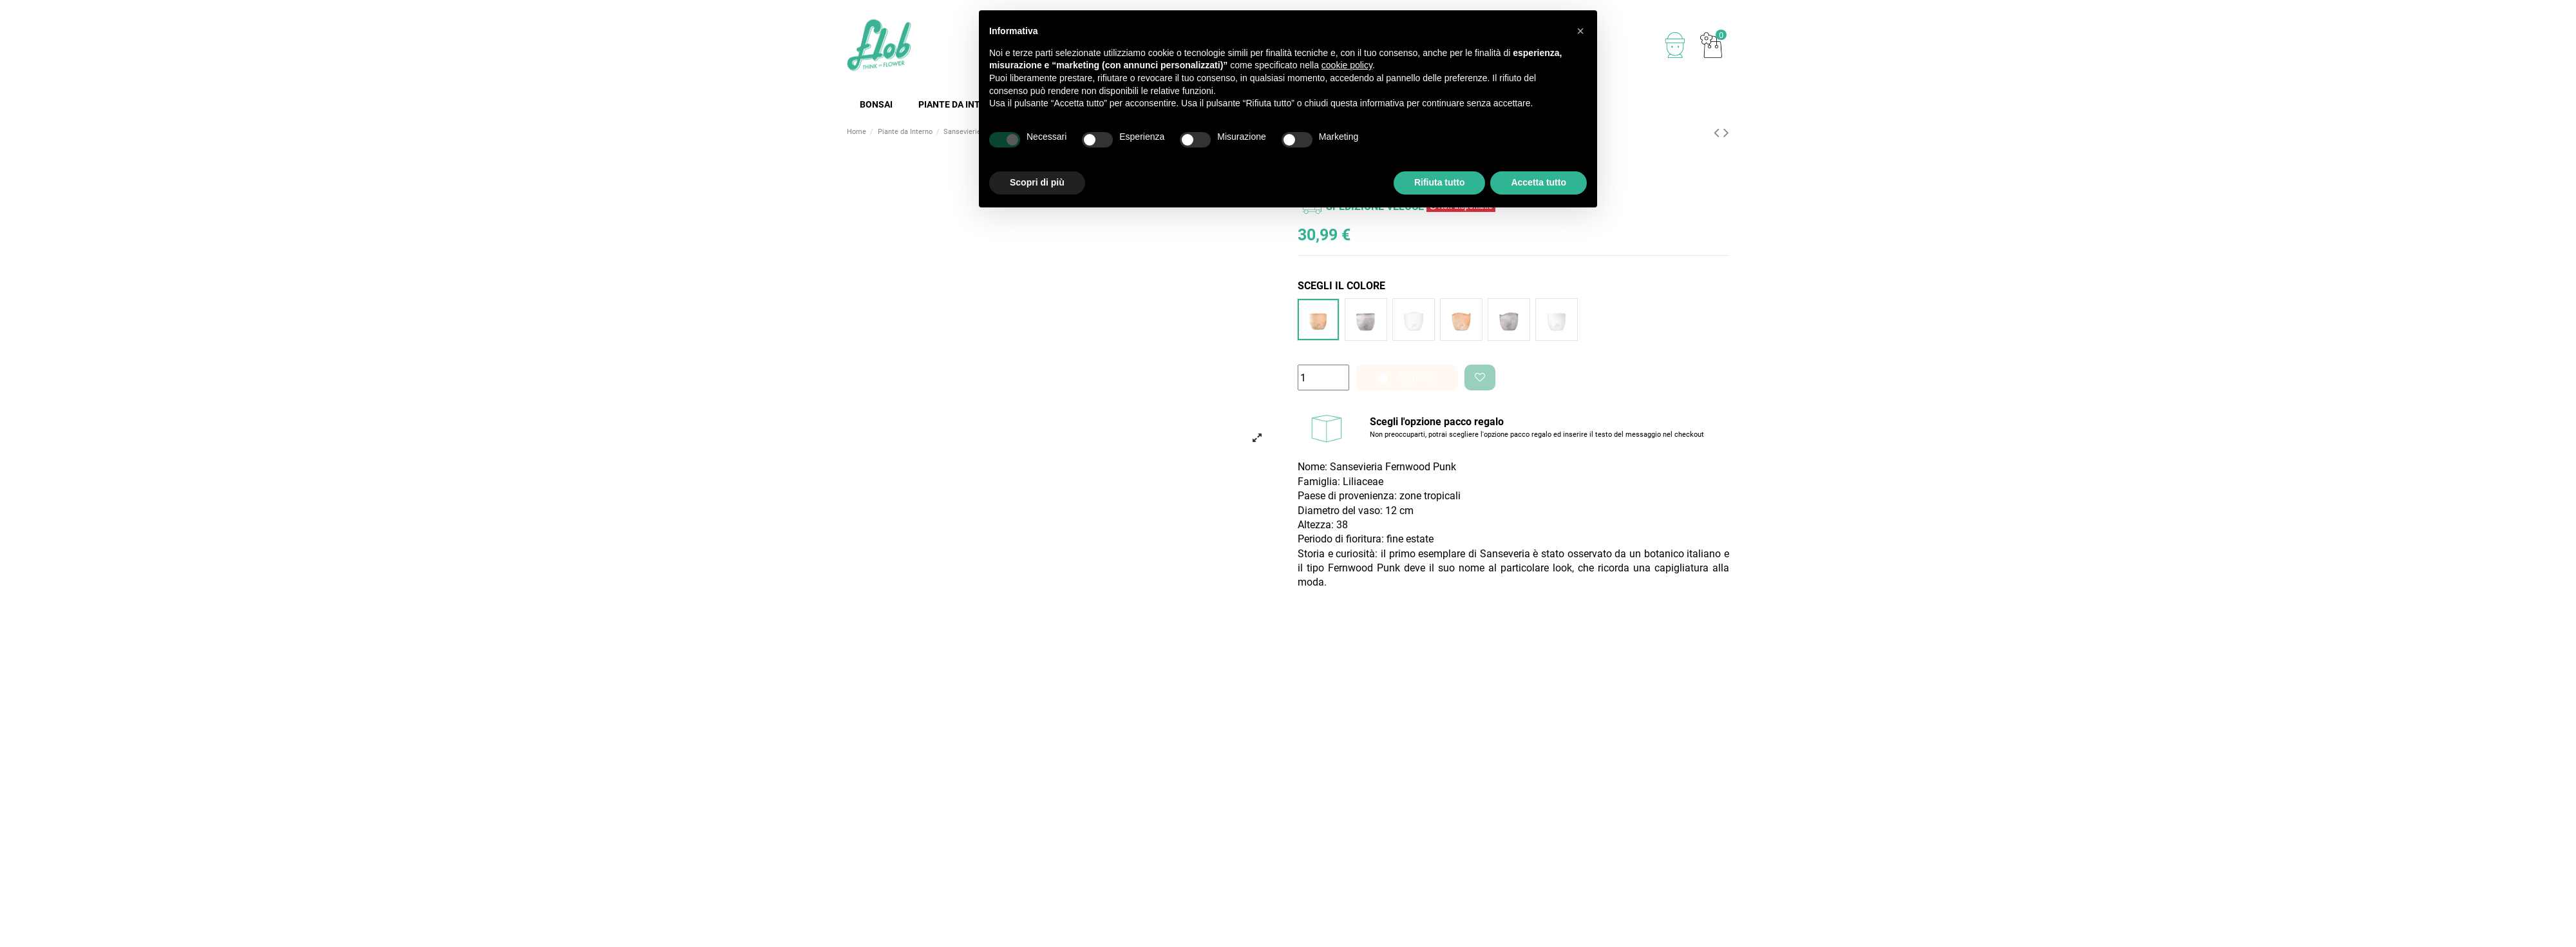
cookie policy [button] (1346, 65)
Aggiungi (1407, 377)
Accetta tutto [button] (1538, 182)
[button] (1580, 31)
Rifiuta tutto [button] (1439, 182)
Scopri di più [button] (1037, 182)
